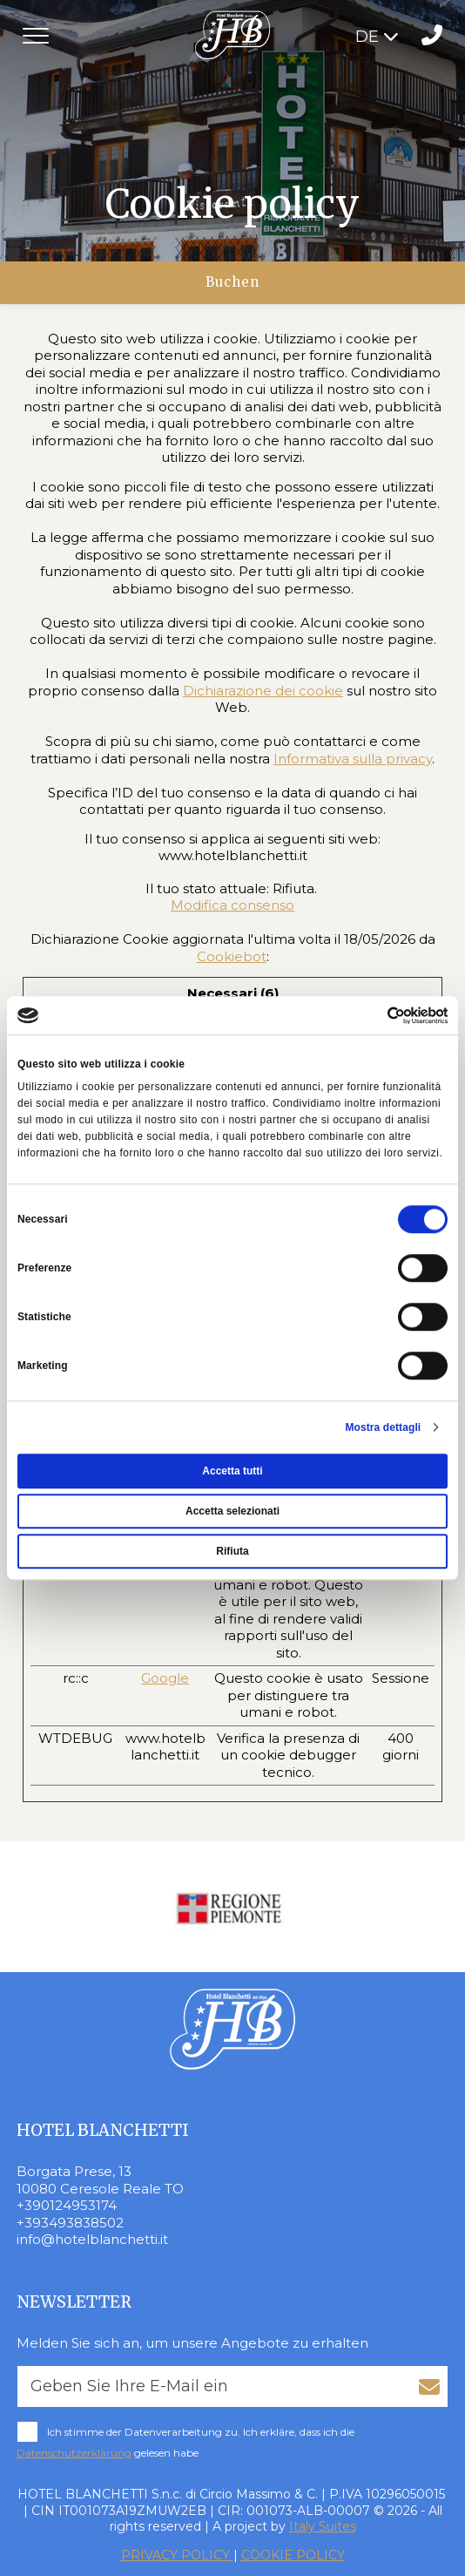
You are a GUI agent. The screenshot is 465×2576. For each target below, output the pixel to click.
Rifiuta (232, 1551)
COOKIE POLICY (293, 2555)
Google (165, 1678)
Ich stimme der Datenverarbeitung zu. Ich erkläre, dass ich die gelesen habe (185, 2442)
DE (377, 36)
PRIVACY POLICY (177, 2555)
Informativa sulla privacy (352, 758)
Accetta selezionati (232, 1511)
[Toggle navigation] (36, 36)
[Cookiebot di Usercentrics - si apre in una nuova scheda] (371, 1015)
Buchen (232, 282)
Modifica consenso (232, 905)
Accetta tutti (232, 1471)
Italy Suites (322, 2526)
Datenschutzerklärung (74, 2452)
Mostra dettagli (383, 1427)
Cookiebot (231, 956)
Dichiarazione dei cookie (263, 690)
